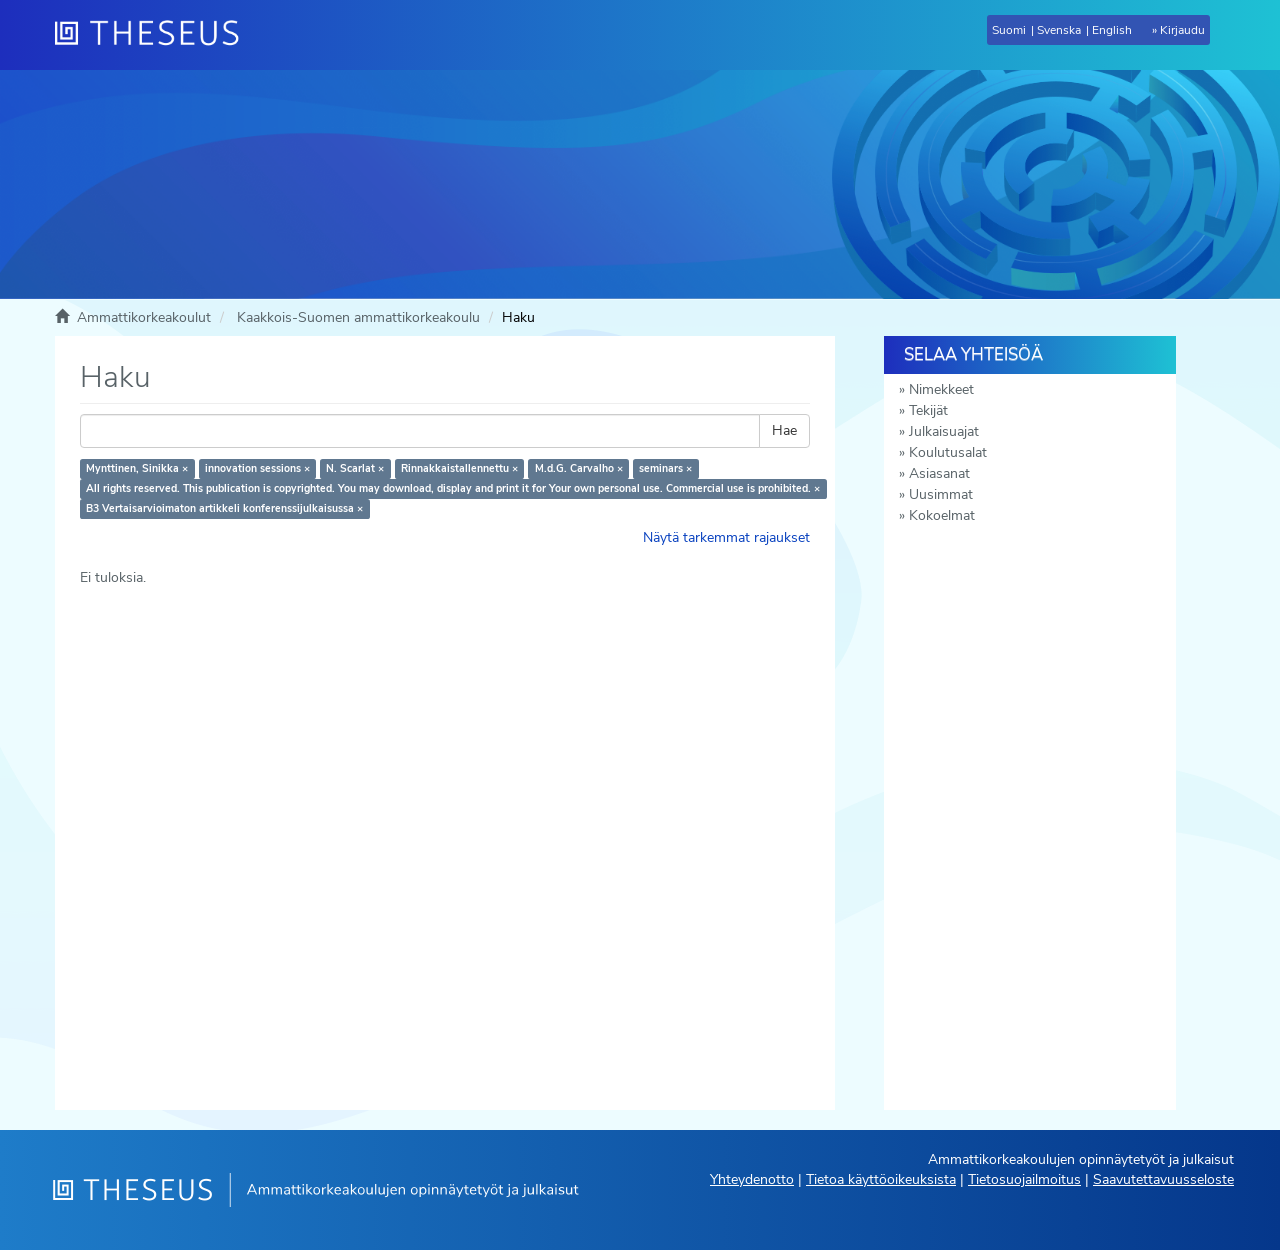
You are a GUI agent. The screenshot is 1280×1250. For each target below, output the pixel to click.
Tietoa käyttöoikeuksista (881, 1179)
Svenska (1059, 30)
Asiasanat (939, 473)
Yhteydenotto (752, 1179)
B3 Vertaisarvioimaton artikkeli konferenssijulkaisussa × (224, 508)
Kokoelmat (942, 515)
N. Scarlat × (355, 468)
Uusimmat (941, 494)
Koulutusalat (948, 452)
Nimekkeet (941, 389)
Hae (784, 430)
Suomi (1009, 30)
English (1112, 30)
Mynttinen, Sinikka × (137, 468)
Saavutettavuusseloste (1163, 1179)
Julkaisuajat (944, 431)
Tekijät (928, 410)
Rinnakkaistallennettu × (459, 468)
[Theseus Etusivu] (155, 35)
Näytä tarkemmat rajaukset (726, 537)
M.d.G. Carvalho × (579, 468)
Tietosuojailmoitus (1024, 1179)
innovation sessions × (257, 468)
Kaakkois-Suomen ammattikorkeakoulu (358, 317)
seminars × (665, 468)
